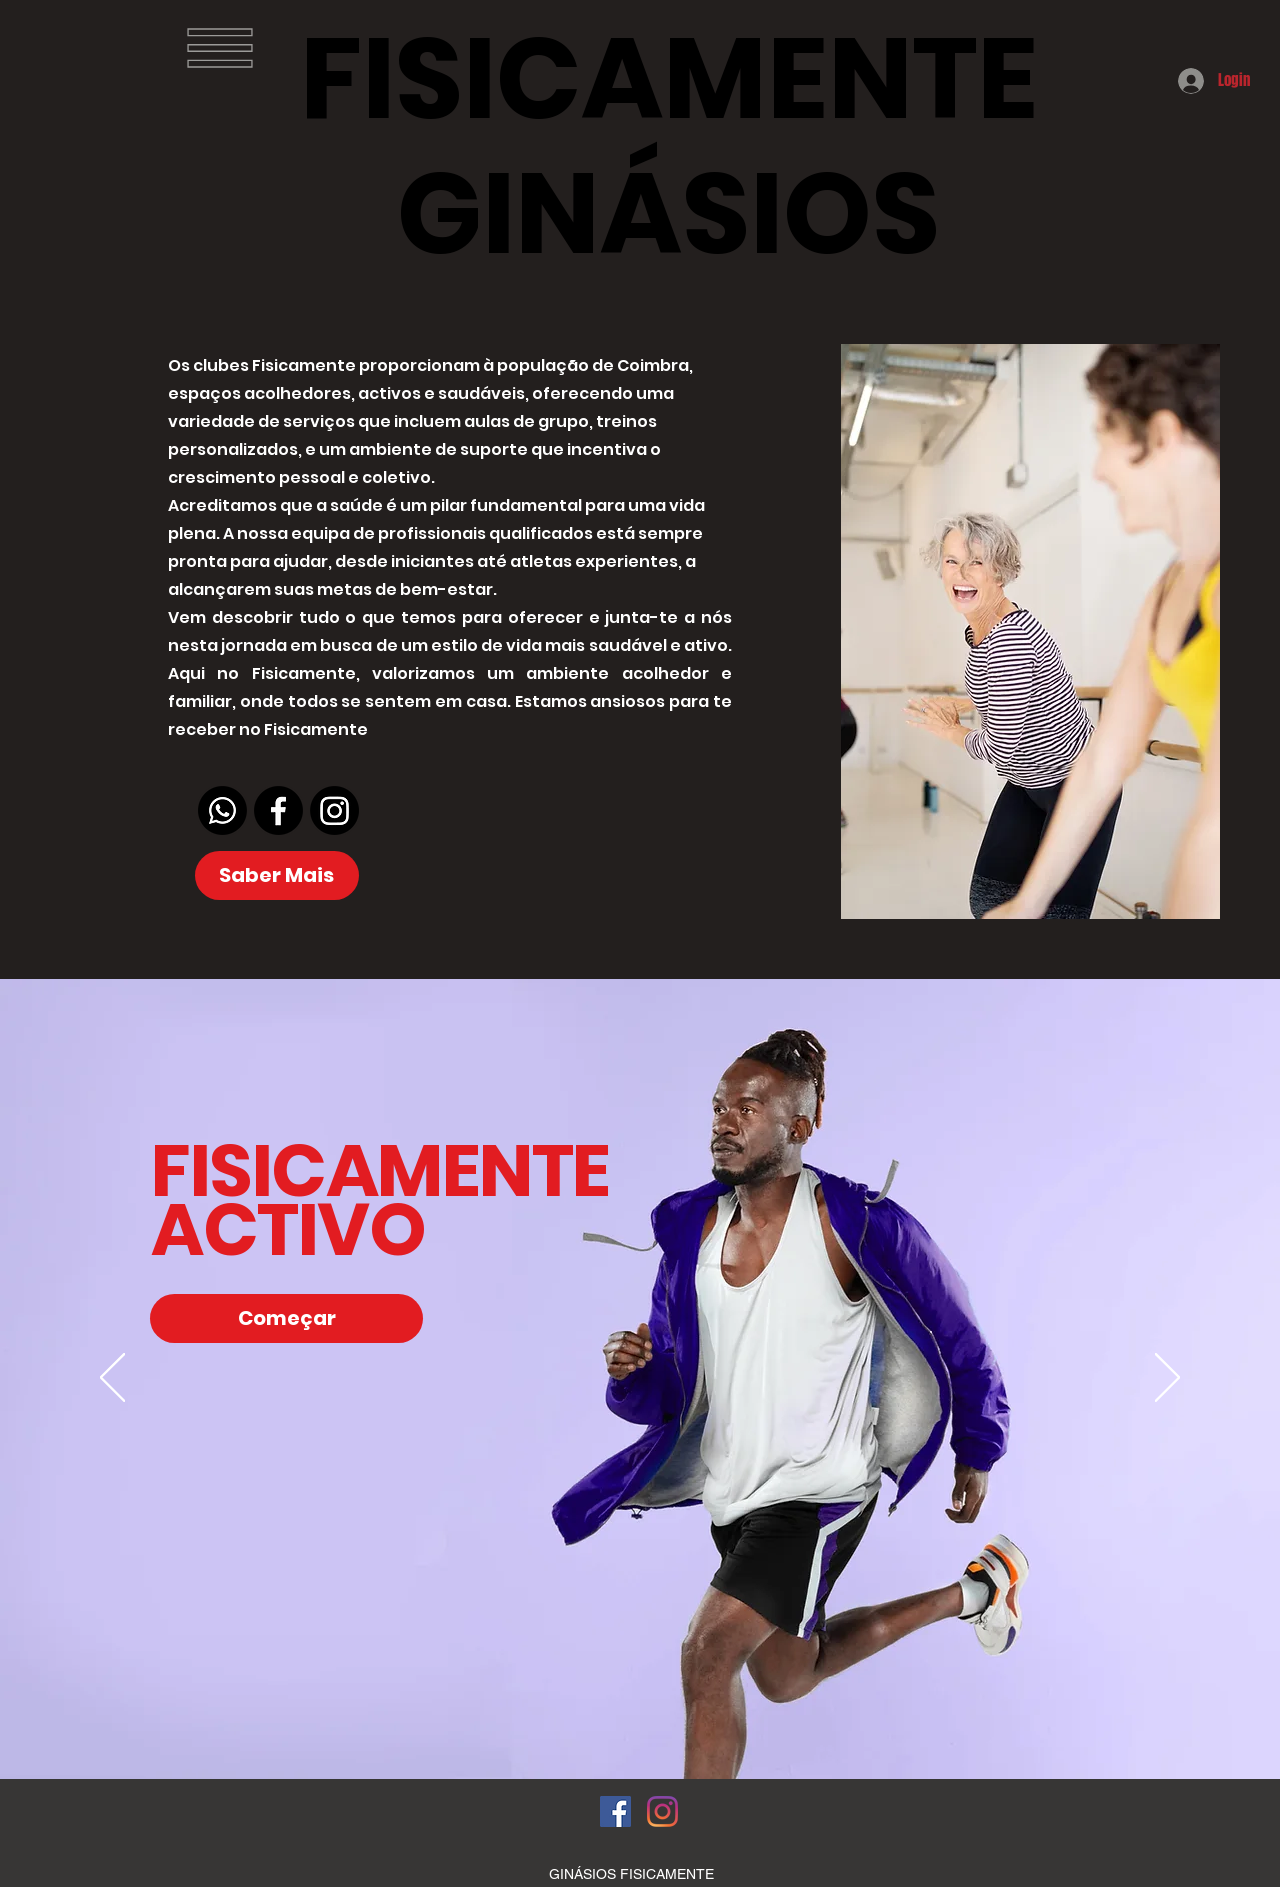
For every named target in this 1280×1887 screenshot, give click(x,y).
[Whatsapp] (222, 810)
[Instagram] (334, 810)
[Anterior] (112, 1379)
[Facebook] (278, 810)
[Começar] (286, 1318)
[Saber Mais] (277, 875)
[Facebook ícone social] (615, 1811)
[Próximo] (1167, 1379)
